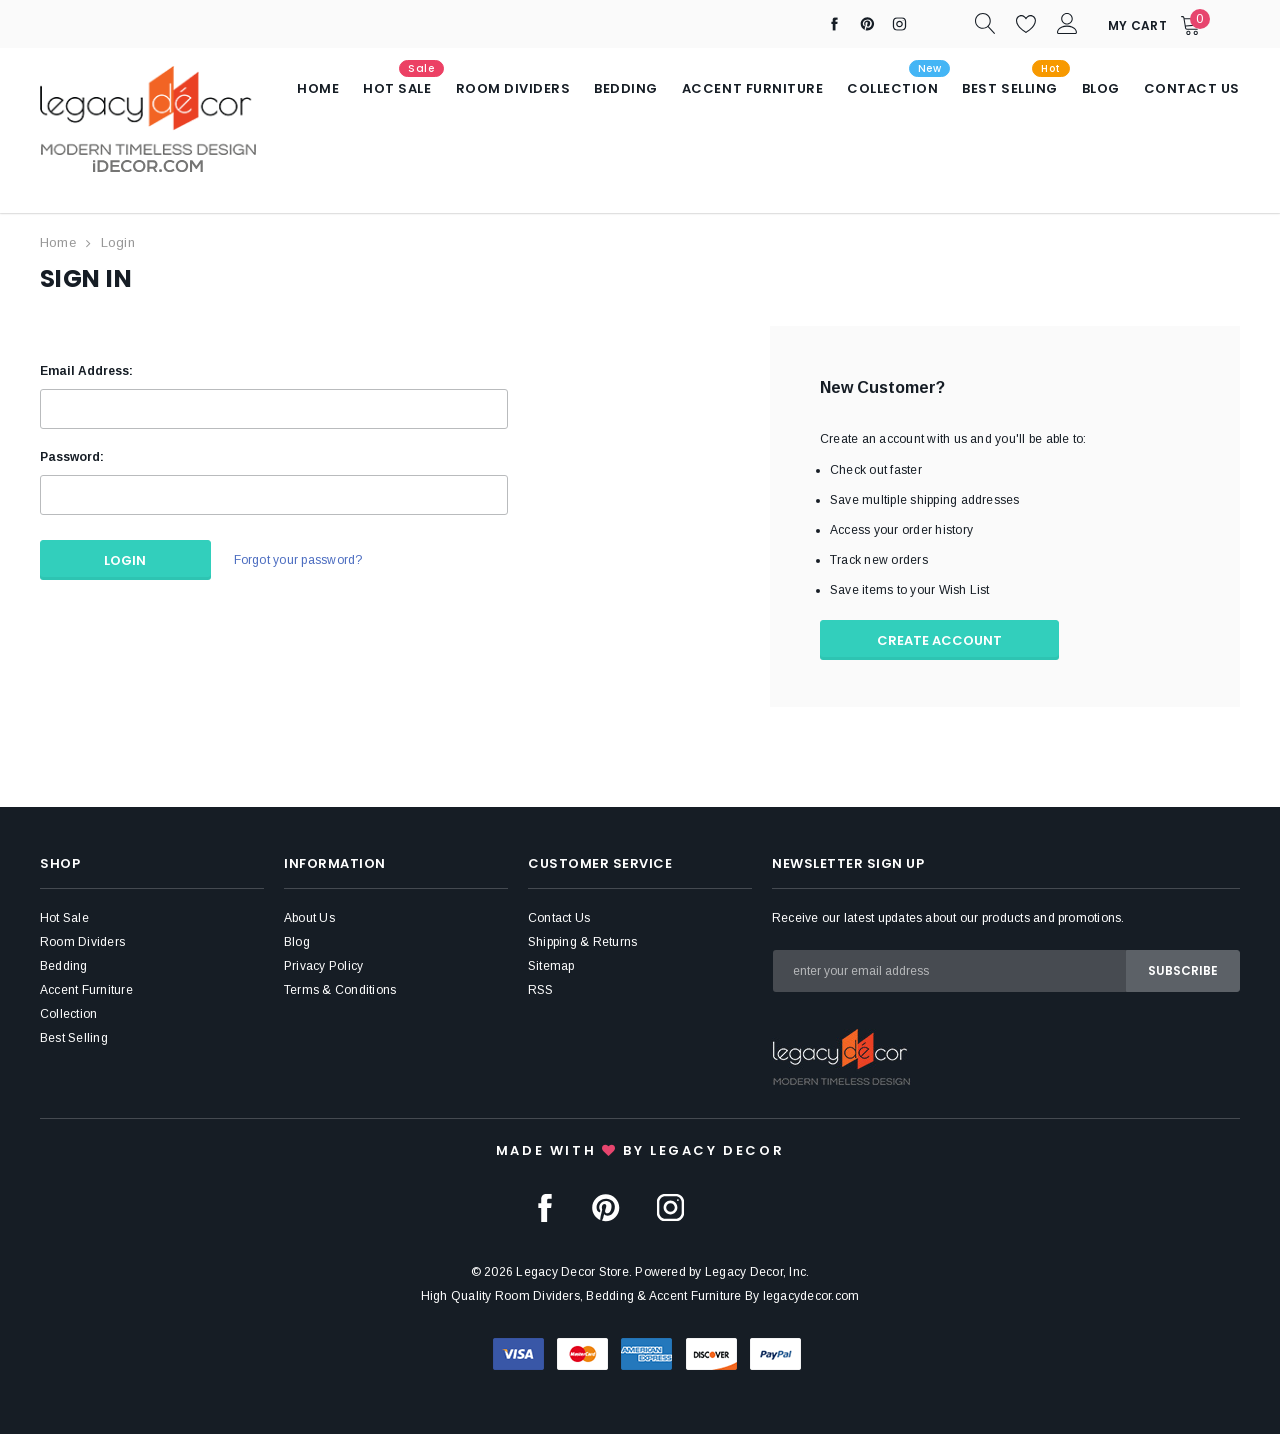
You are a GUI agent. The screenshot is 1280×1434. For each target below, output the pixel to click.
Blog (297, 941)
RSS (541, 989)
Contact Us (559, 917)
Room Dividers (82, 941)
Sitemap (551, 965)
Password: (72, 456)
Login (118, 242)
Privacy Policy (323, 965)
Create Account (940, 639)
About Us (309, 917)
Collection (68, 1013)
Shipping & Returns (582, 941)
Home (58, 242)
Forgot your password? (297, 560)
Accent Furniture (86, 989)
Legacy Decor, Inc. (757, 1271)
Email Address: (86, 370)
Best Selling (74, 1037)
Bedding (64, 965)
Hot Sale (64, 917)
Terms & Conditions (340, 989)
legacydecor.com (811, 1295)
